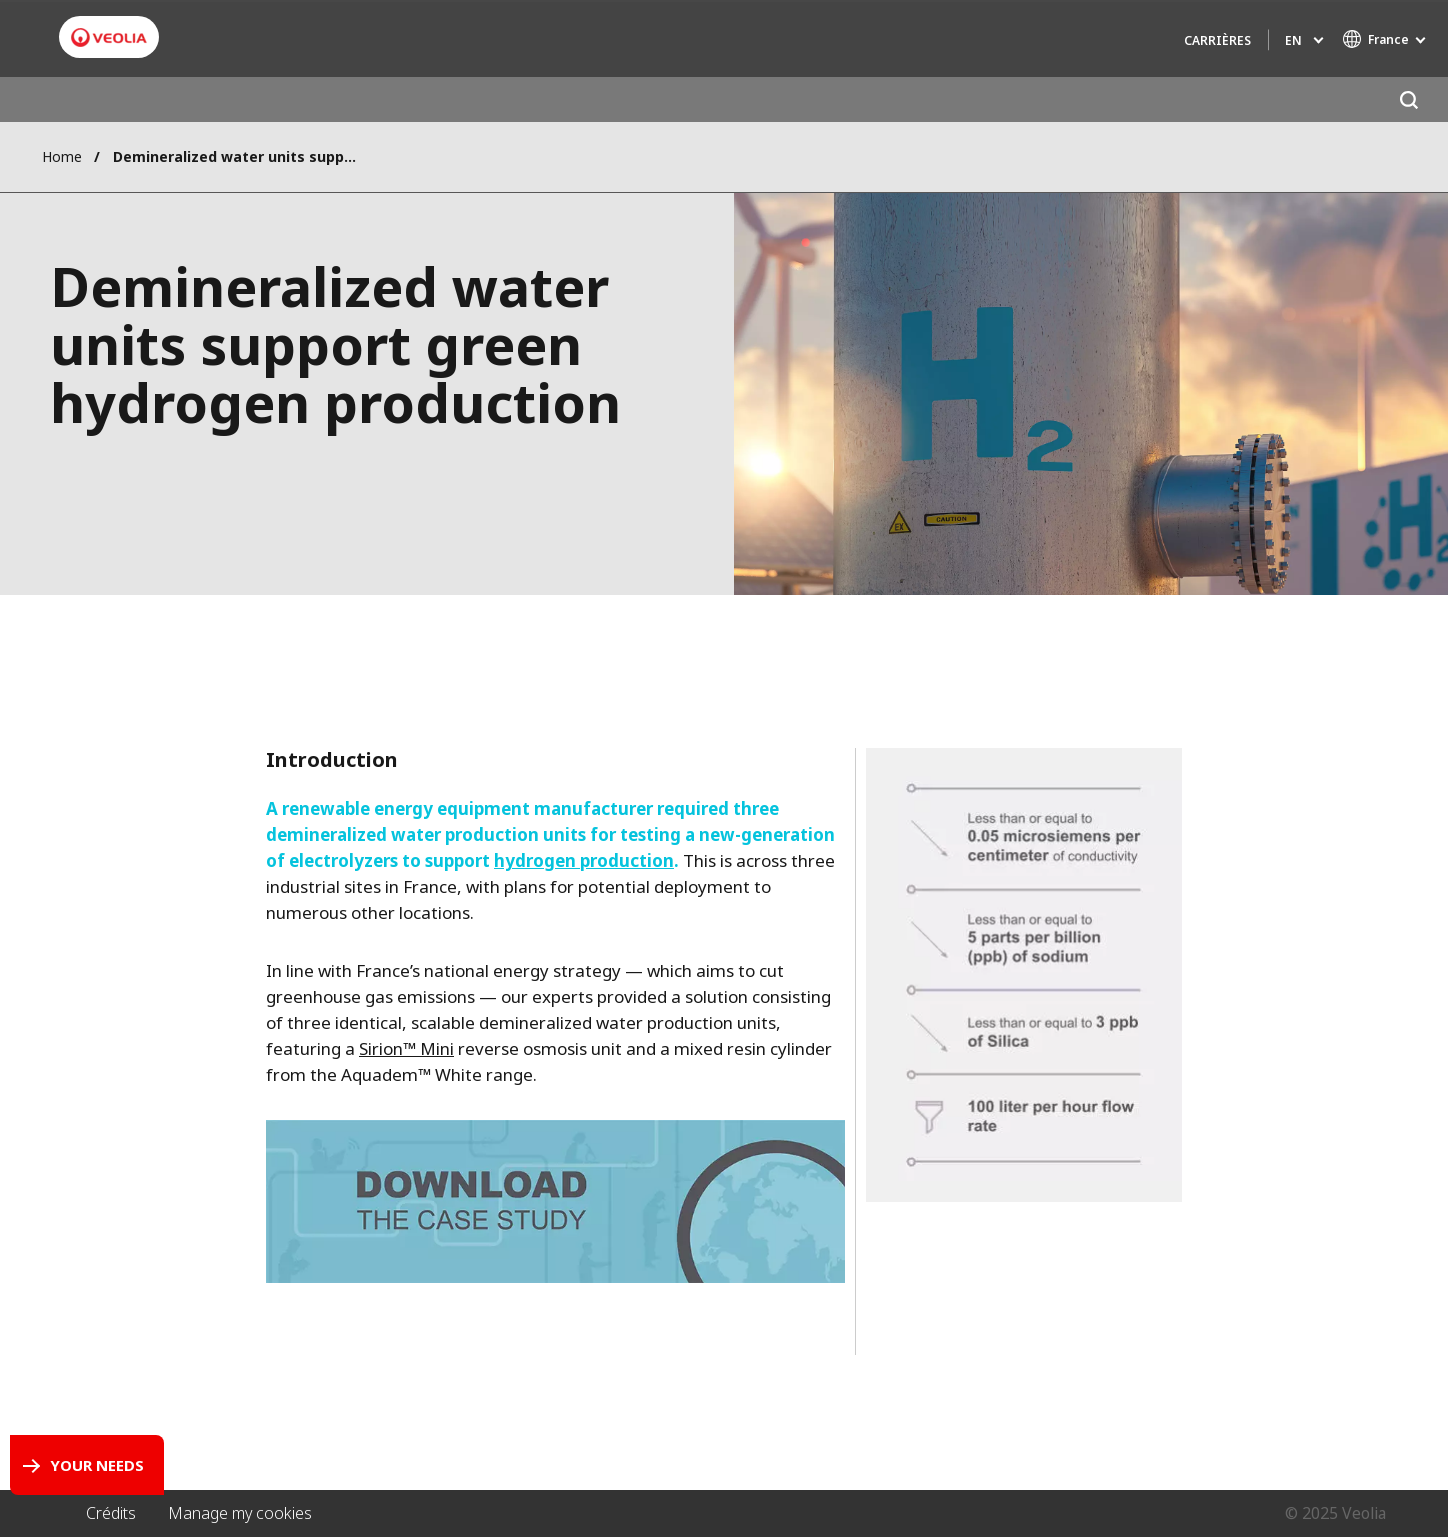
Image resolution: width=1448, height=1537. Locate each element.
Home (62, 156)
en (1293, 40)
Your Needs (97, 1465)
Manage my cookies (240, 1513)
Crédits (111, 1513)
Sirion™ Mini (406, 1048)
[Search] (1408, 99)
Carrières (1217, 40)
